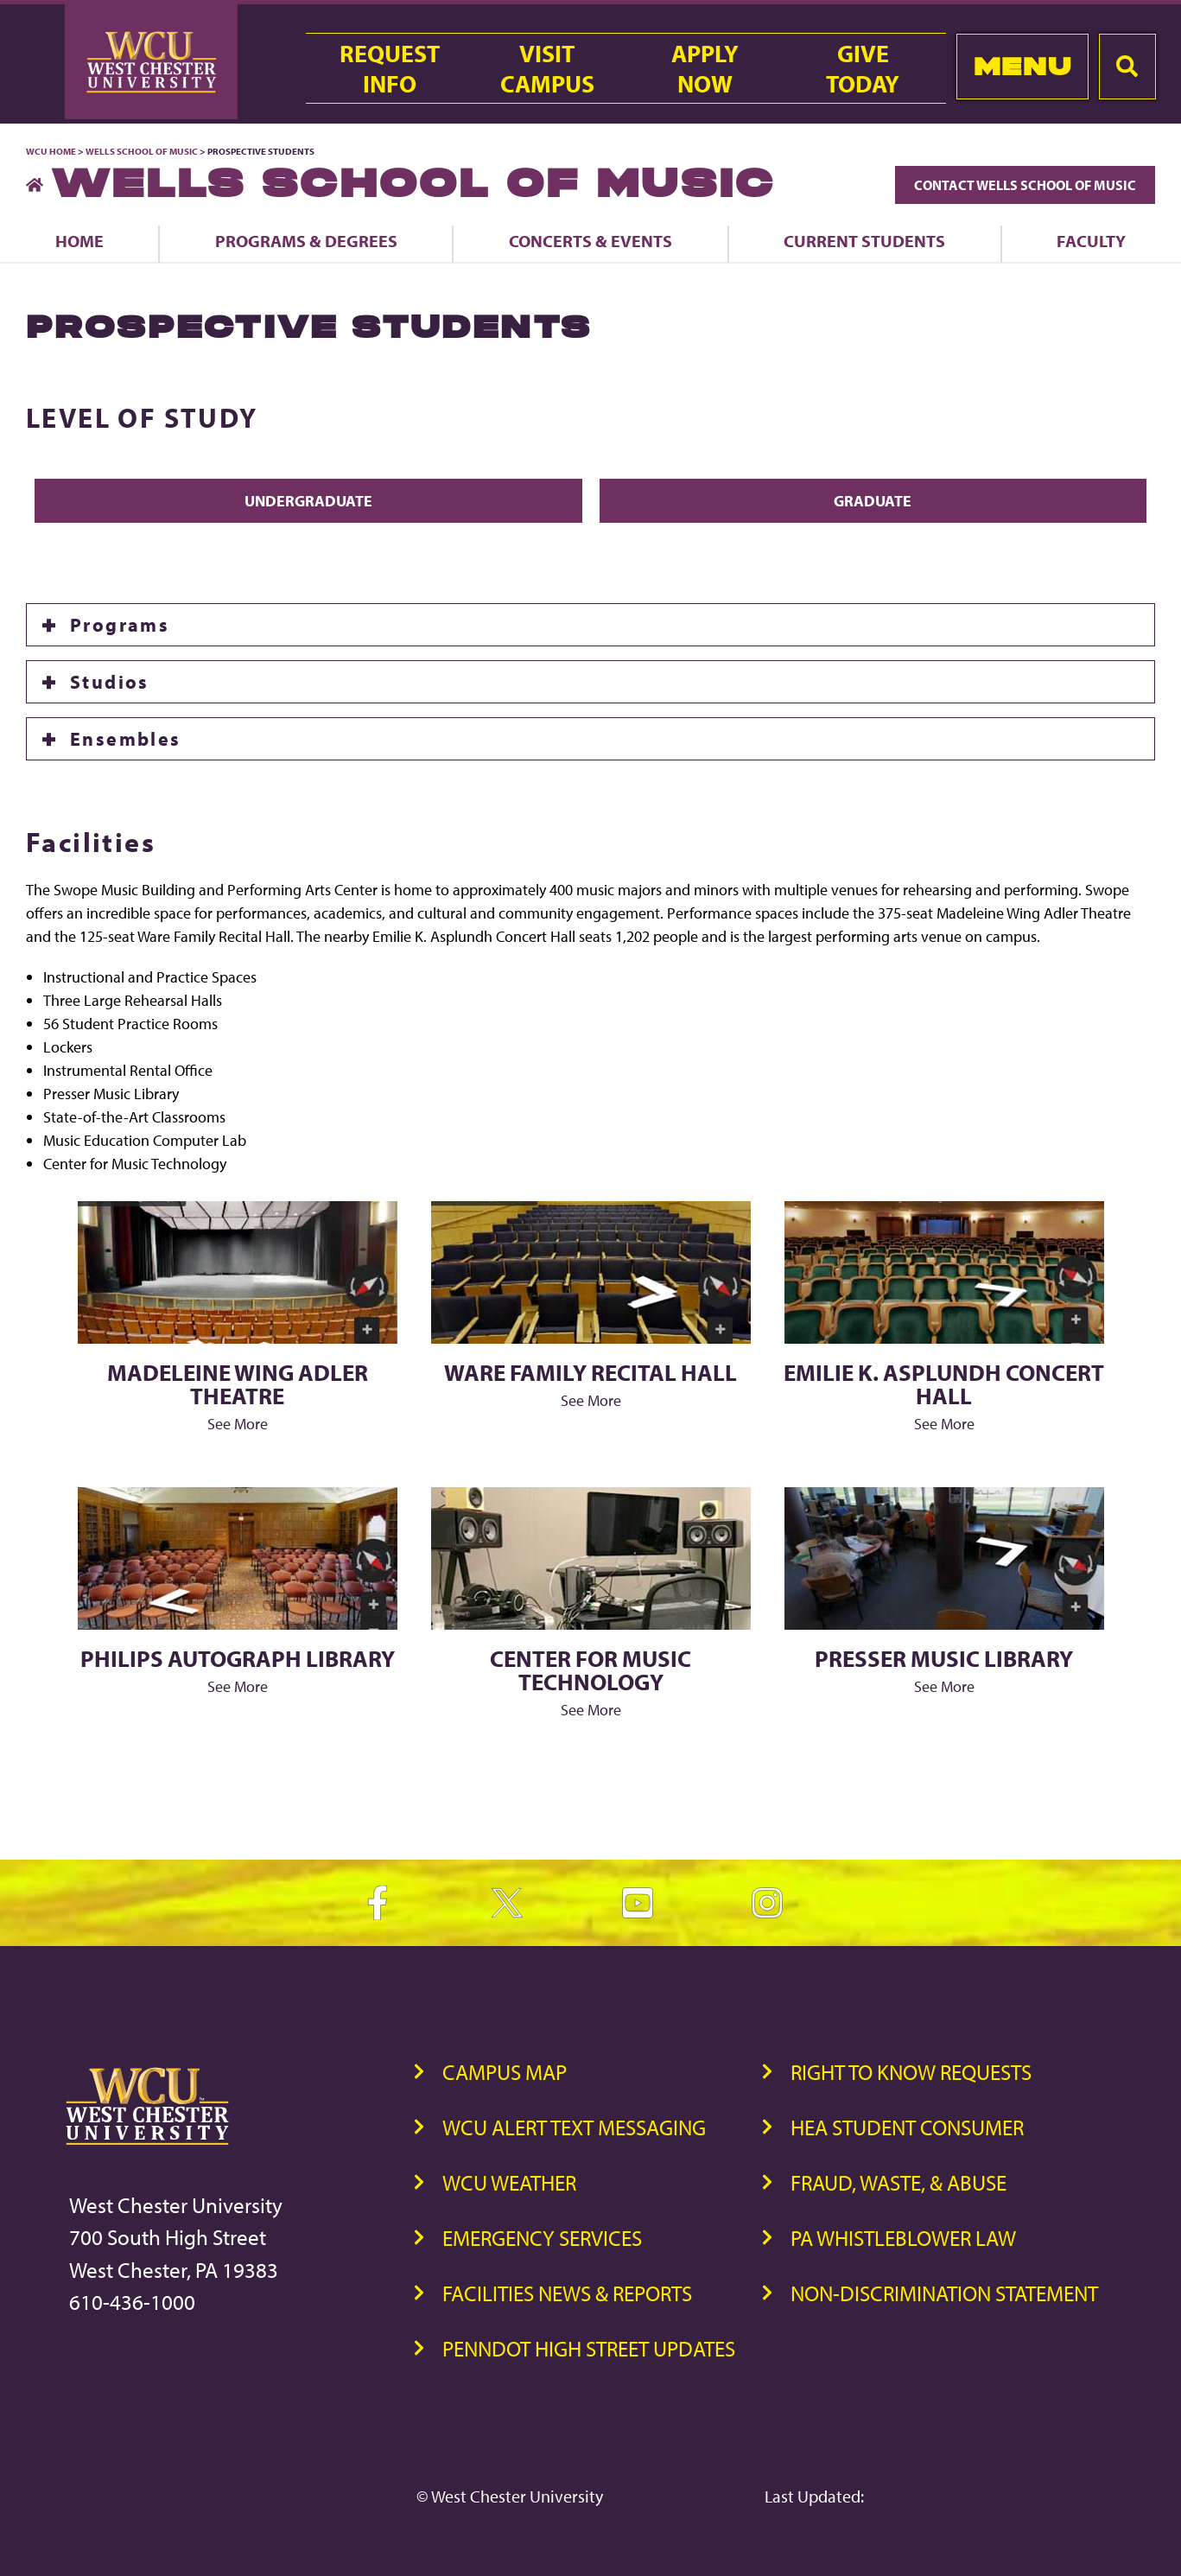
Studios (109, 682)
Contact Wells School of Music (1025, 185)
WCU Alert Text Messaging (574, 2127)
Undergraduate (308, 501)
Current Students (864, 240)
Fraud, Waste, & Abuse (898, 2182)
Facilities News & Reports (567, 2293)
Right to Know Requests (911, 2071)
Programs (119, 625)
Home (79, 240)
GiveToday (862, 68)
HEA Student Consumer (907, 2127)
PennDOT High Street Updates (588, 2348)
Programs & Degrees (306, 240)
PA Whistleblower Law (903, 2237)
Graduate (872, 501)
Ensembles (125, 739)
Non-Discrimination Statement (944, 2293)
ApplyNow (705, 68)
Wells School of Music (142, 151)
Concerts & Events (590, 240)
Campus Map (504, 2071)
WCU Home (51, 151)
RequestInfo (390, 68)
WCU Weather (509, 2182)
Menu (1022, 66)
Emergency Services (542, 2237)
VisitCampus (547, 68)
